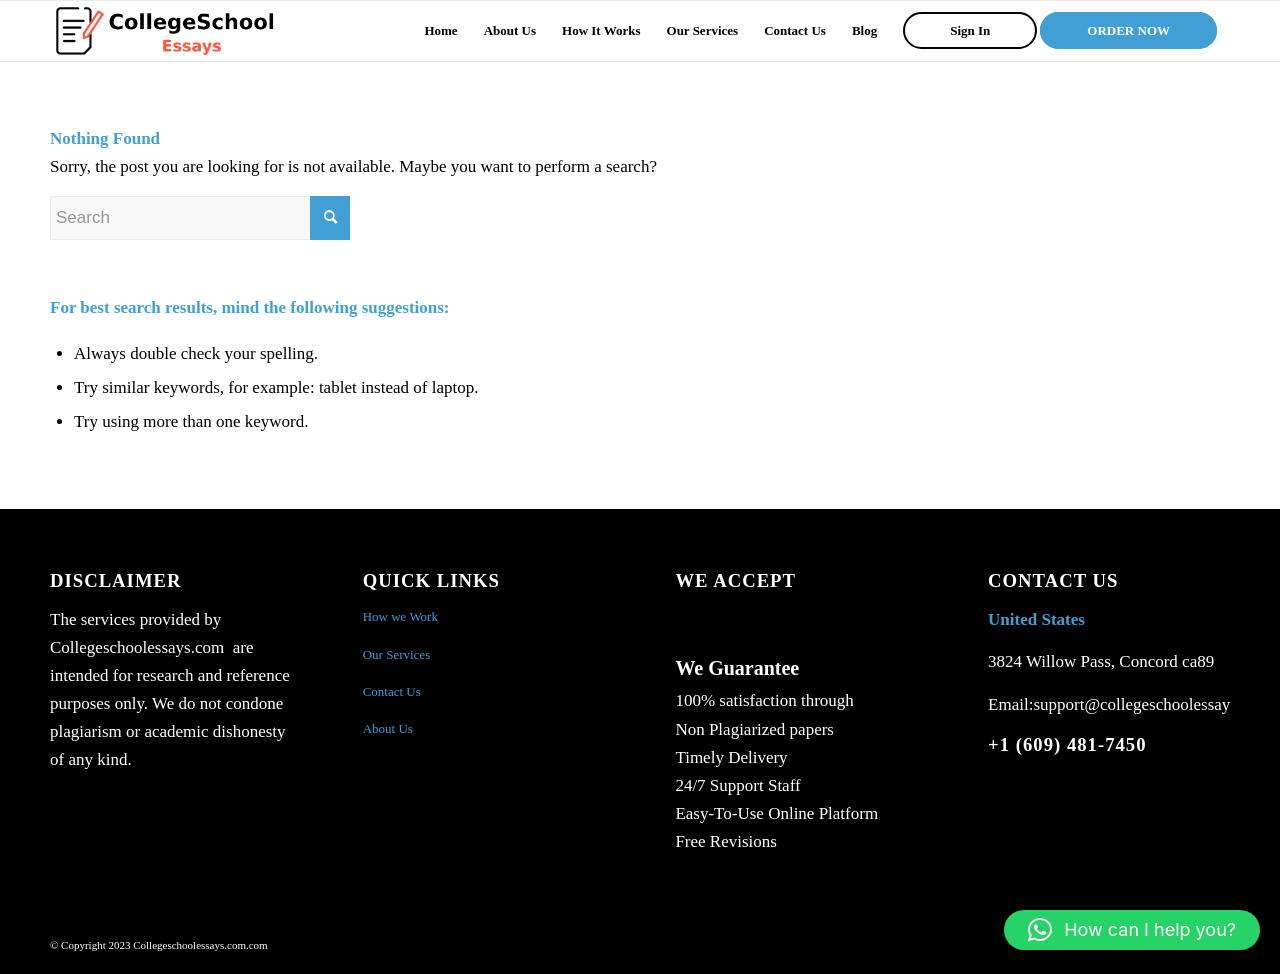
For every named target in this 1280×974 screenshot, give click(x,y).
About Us (388, 728)
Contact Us (392, 691)
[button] (1132, 930)
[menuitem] (440, 31)
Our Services (397, 654)
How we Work (400, 616)
